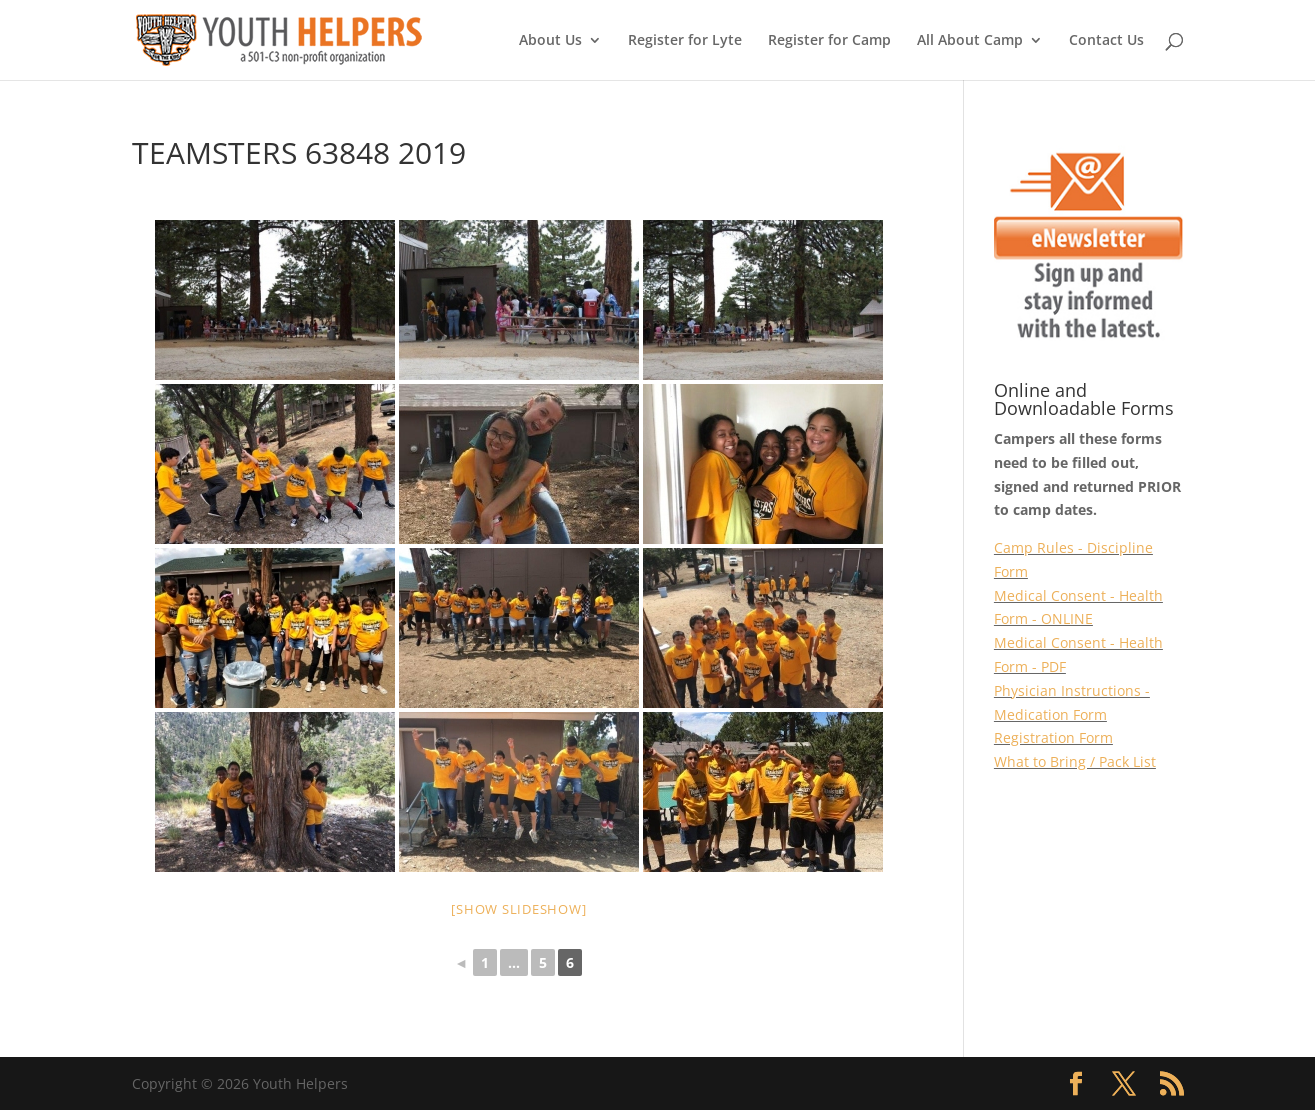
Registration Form (1053, 737)
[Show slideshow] (518, 909)
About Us (550, 41)
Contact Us (1106, 41)
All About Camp (970, 41)
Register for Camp (829, 41)
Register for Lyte (685, 41)
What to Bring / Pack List (1075, 761)
